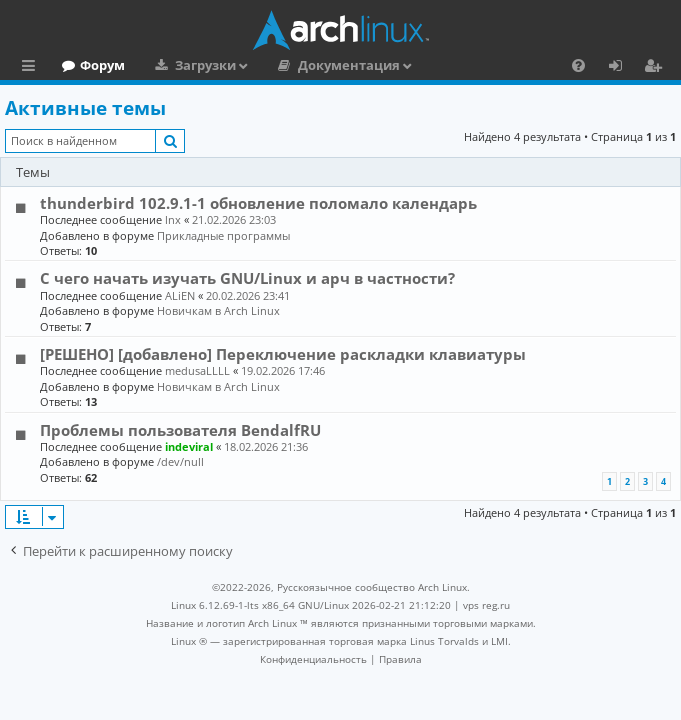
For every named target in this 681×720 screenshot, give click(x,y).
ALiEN (180, 295)
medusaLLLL (197, 370)
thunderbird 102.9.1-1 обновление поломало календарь (258, 203)
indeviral (189, 446)
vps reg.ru (486, 605)
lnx (173, 219)
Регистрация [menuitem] (657, 68)
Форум (188, 65)
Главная (90, 65)
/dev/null (180, 461)
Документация (435, 65)
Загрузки (291, 65)
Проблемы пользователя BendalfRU (180, 430)
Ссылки (32, 68)
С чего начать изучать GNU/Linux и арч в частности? (247, 278)
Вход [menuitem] (622, 68)
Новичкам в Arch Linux (218, 310)
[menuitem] (578, 65)
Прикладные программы (223, 235)
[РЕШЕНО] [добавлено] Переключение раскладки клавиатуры (283, 354)
